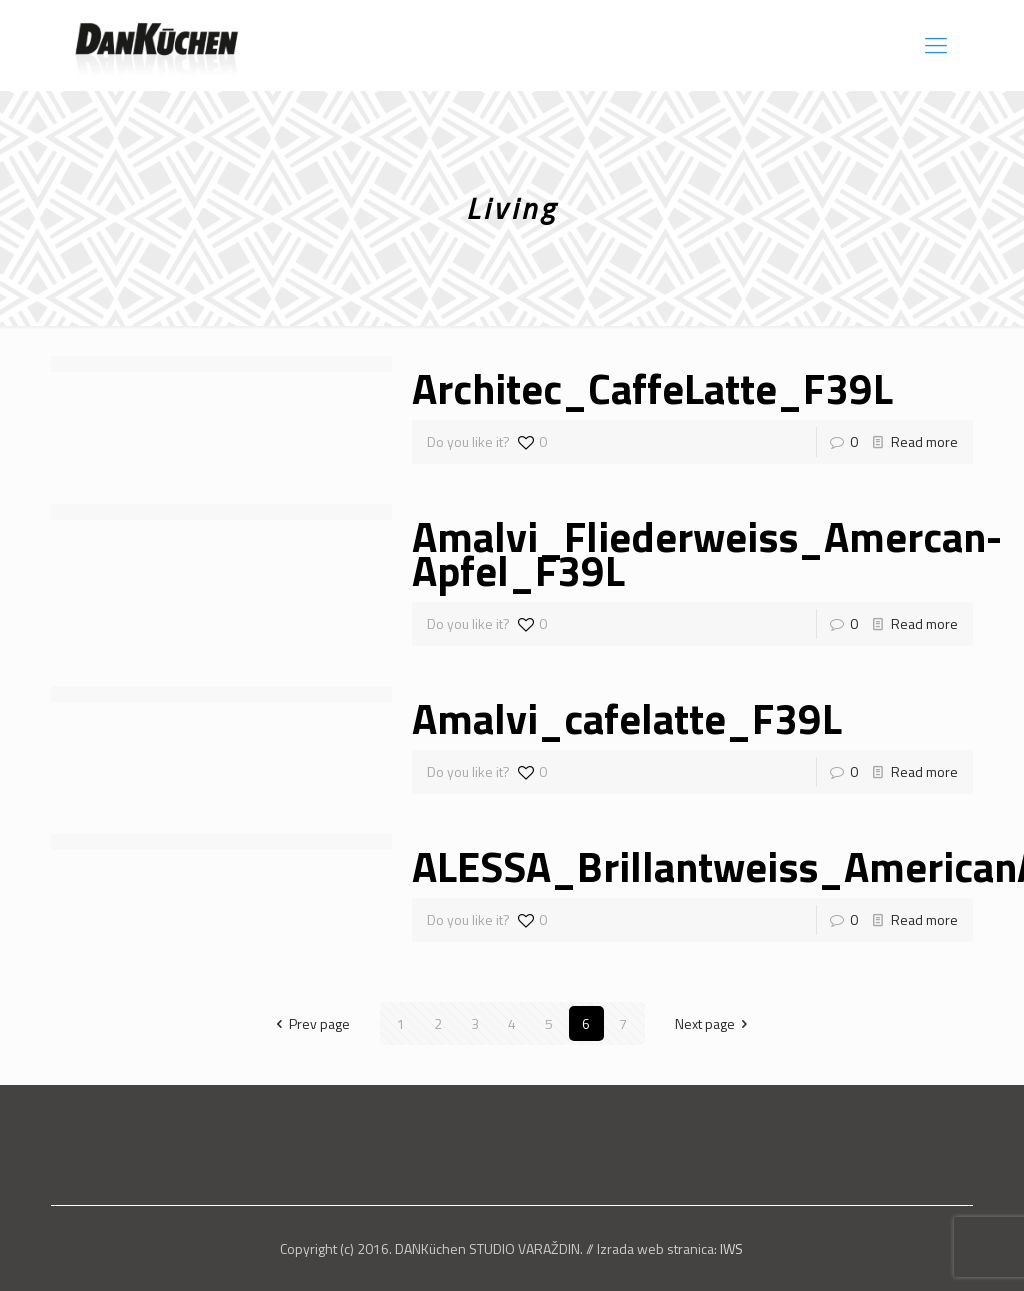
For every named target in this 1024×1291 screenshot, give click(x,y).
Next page (715, 1023)
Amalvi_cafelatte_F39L (627, 718)
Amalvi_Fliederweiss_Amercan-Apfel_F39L (707, 553)
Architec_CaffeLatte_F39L (652, 388)
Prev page (309, 1023)
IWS (731, 1248)
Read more (924, 441)
